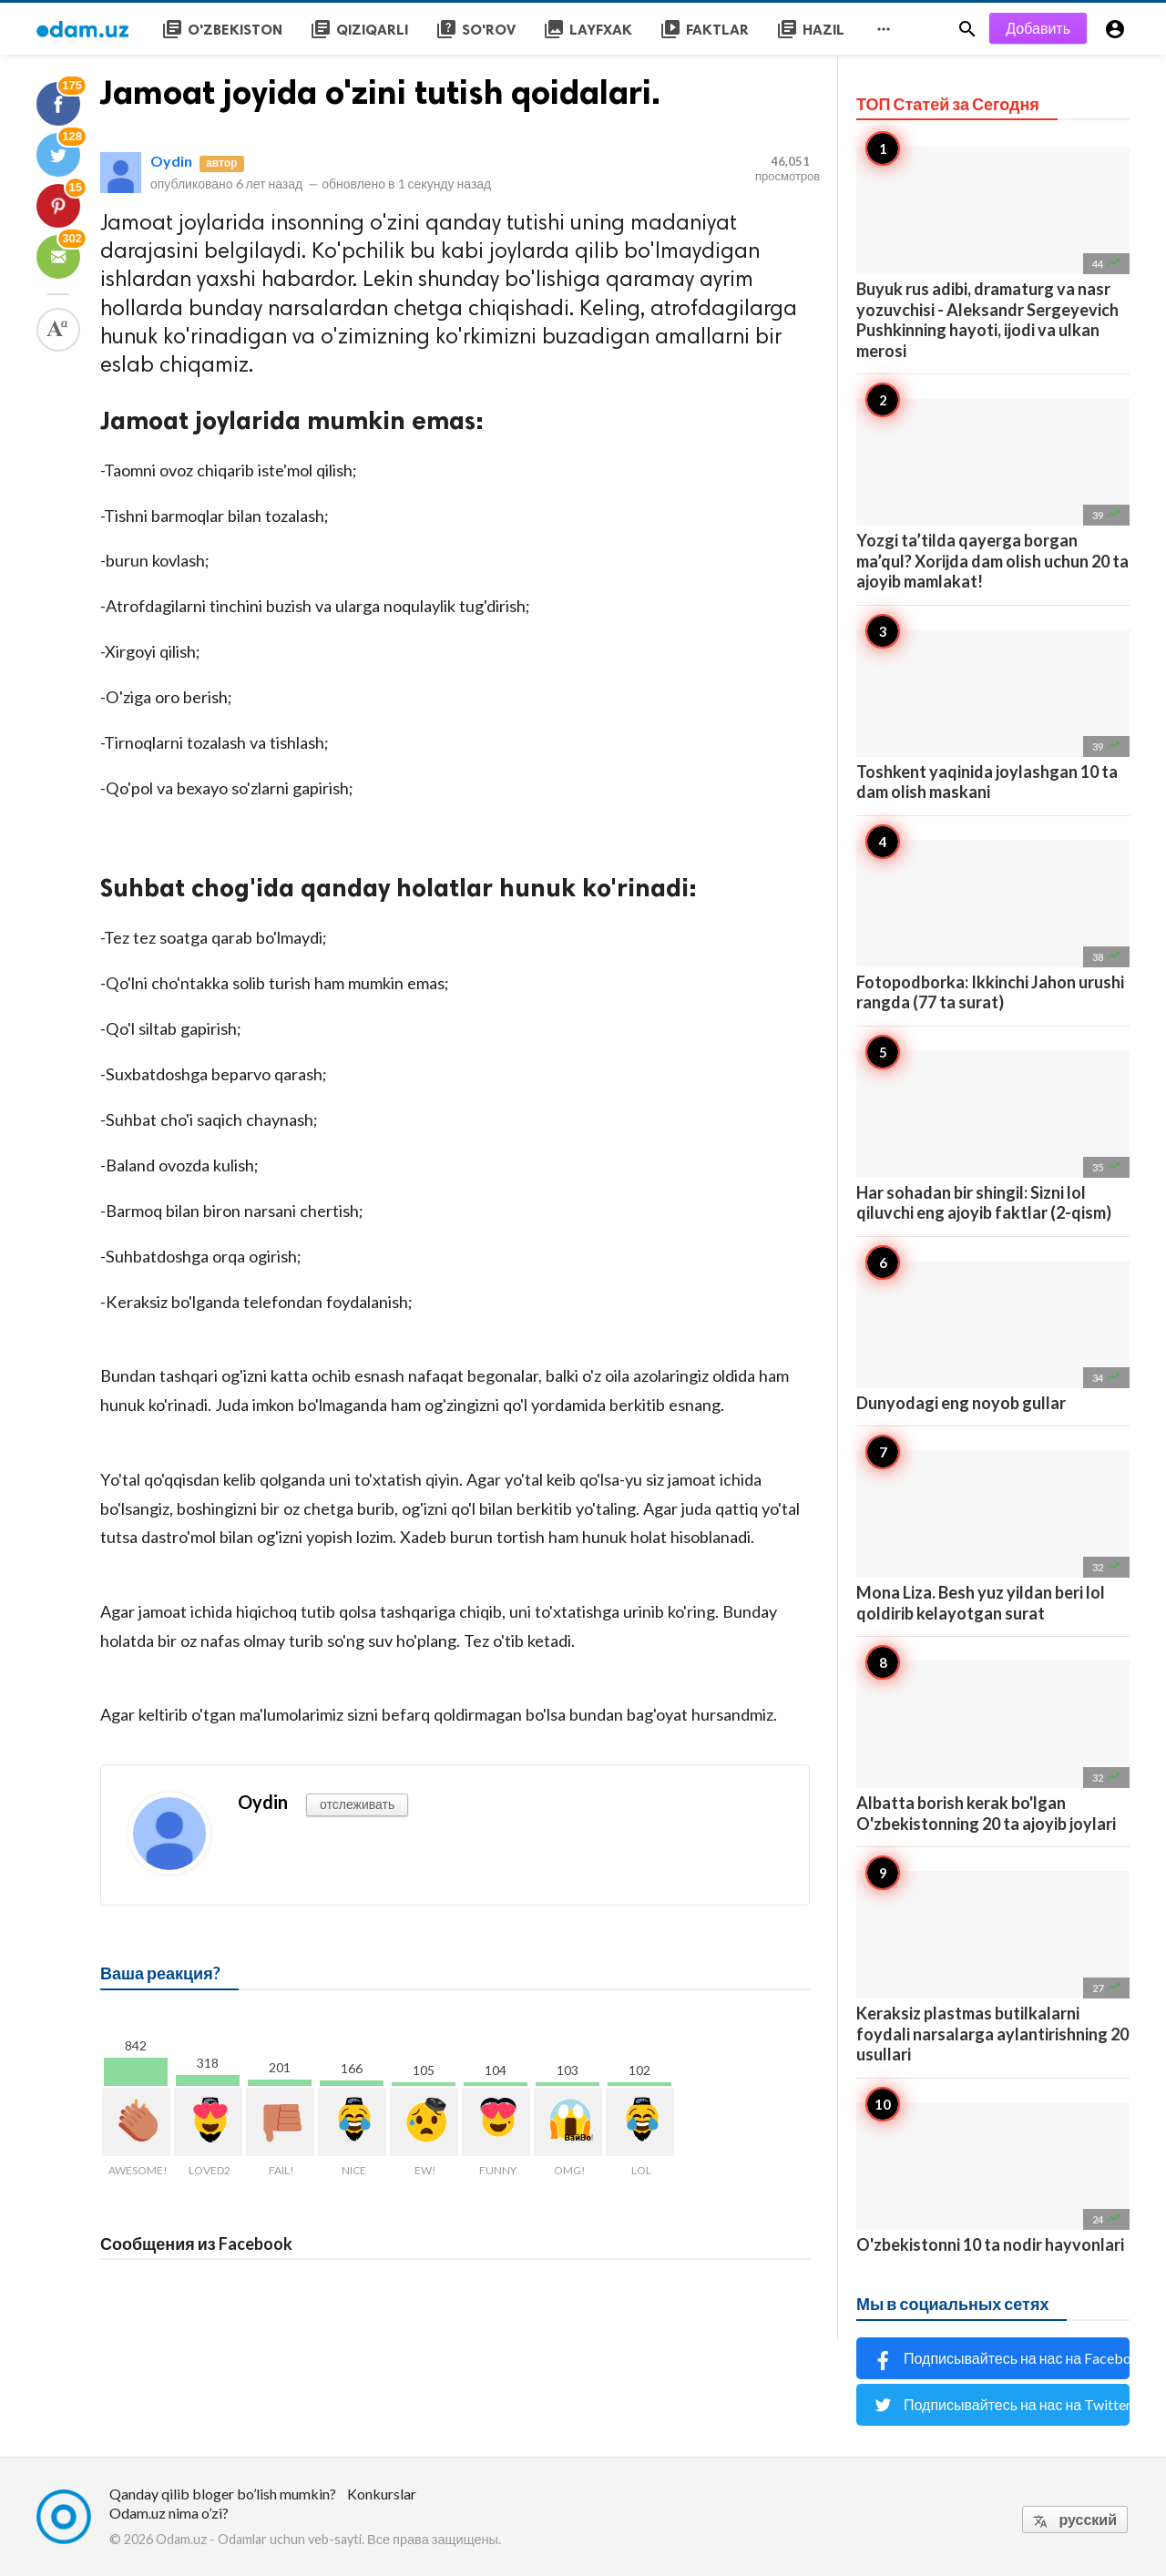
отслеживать (357, 1804)
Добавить (1038, 27)
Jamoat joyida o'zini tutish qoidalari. (380, 92)
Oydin (171, 160)
